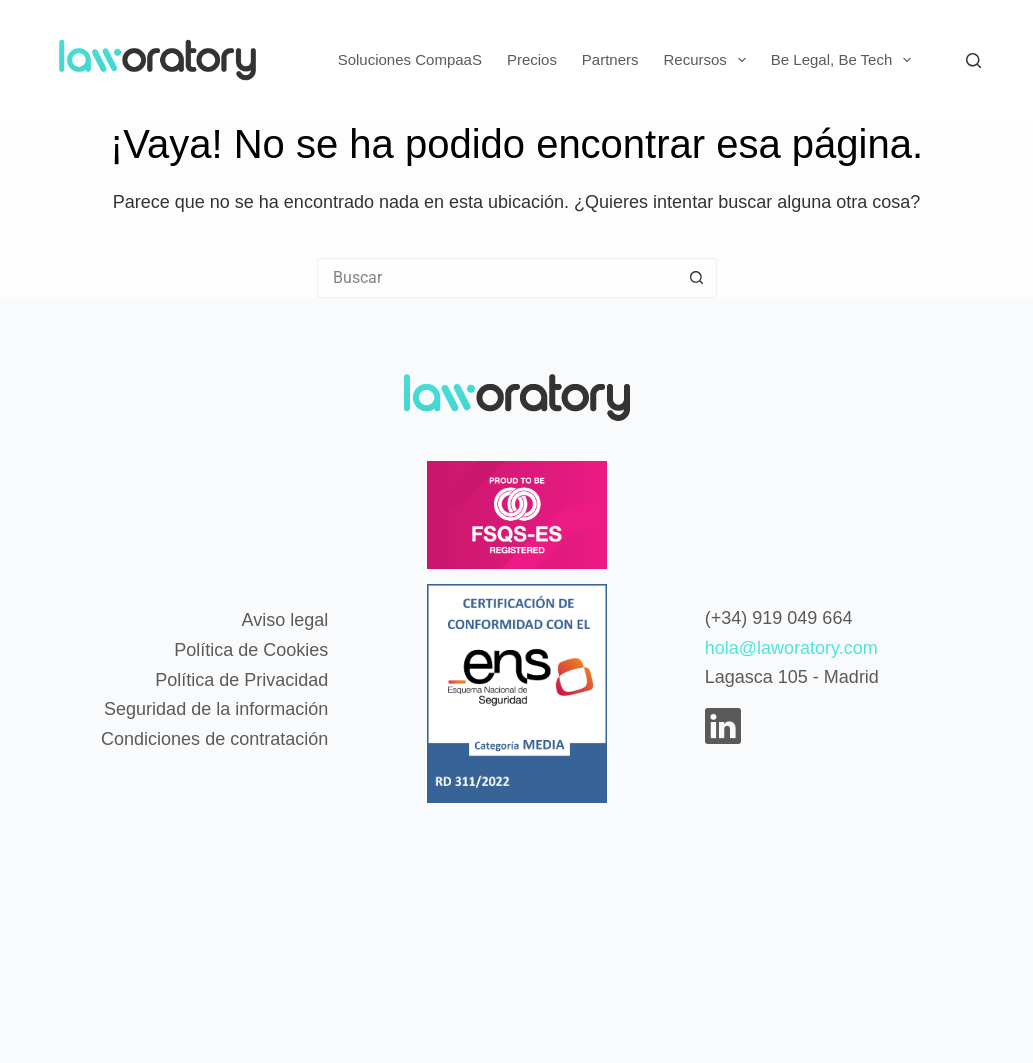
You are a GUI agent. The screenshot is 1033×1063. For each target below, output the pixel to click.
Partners (610, 59)
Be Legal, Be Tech (845, 60)
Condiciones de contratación (214, 739)
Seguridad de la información (216, 709)
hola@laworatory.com (791, 648)
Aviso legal (284, 620)
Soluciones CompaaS (410, 59)
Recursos (709, 60)
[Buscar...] (497, 278)
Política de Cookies (251, 650)
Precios (532, 59)
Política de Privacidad (241, 680)
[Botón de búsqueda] (697, 278)
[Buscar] (973, 60)
